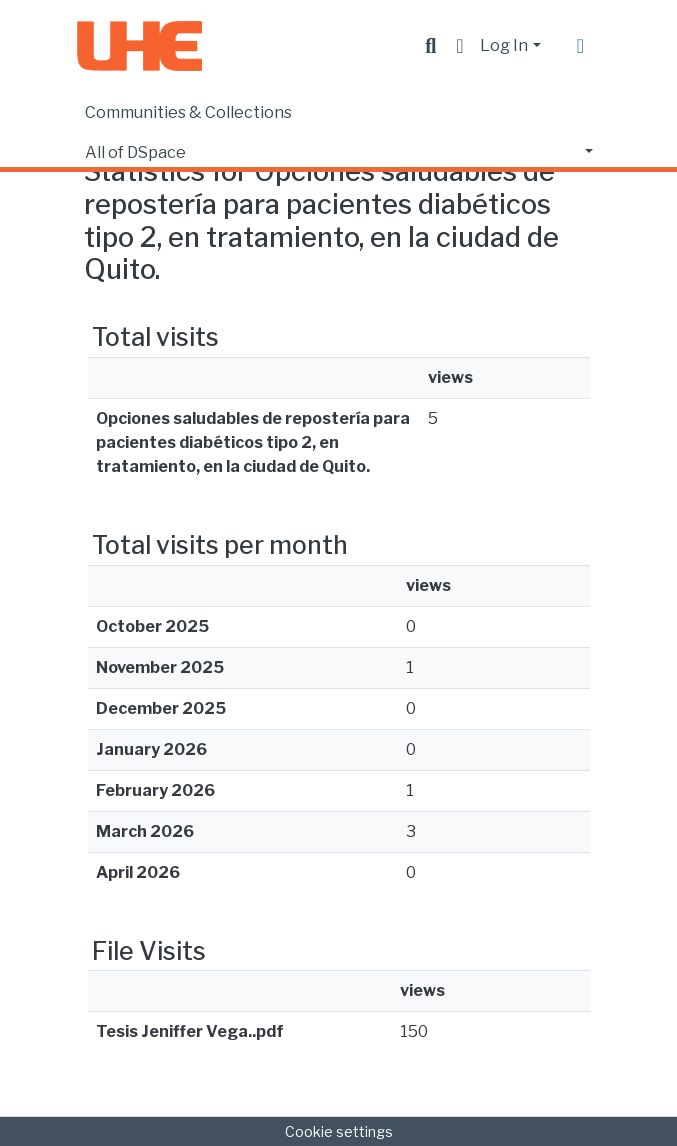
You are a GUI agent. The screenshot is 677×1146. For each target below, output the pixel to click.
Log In (504, 45)
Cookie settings (339, 1131)
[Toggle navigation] (581, 46)
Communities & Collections (188, 112)
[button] (459, 46)
